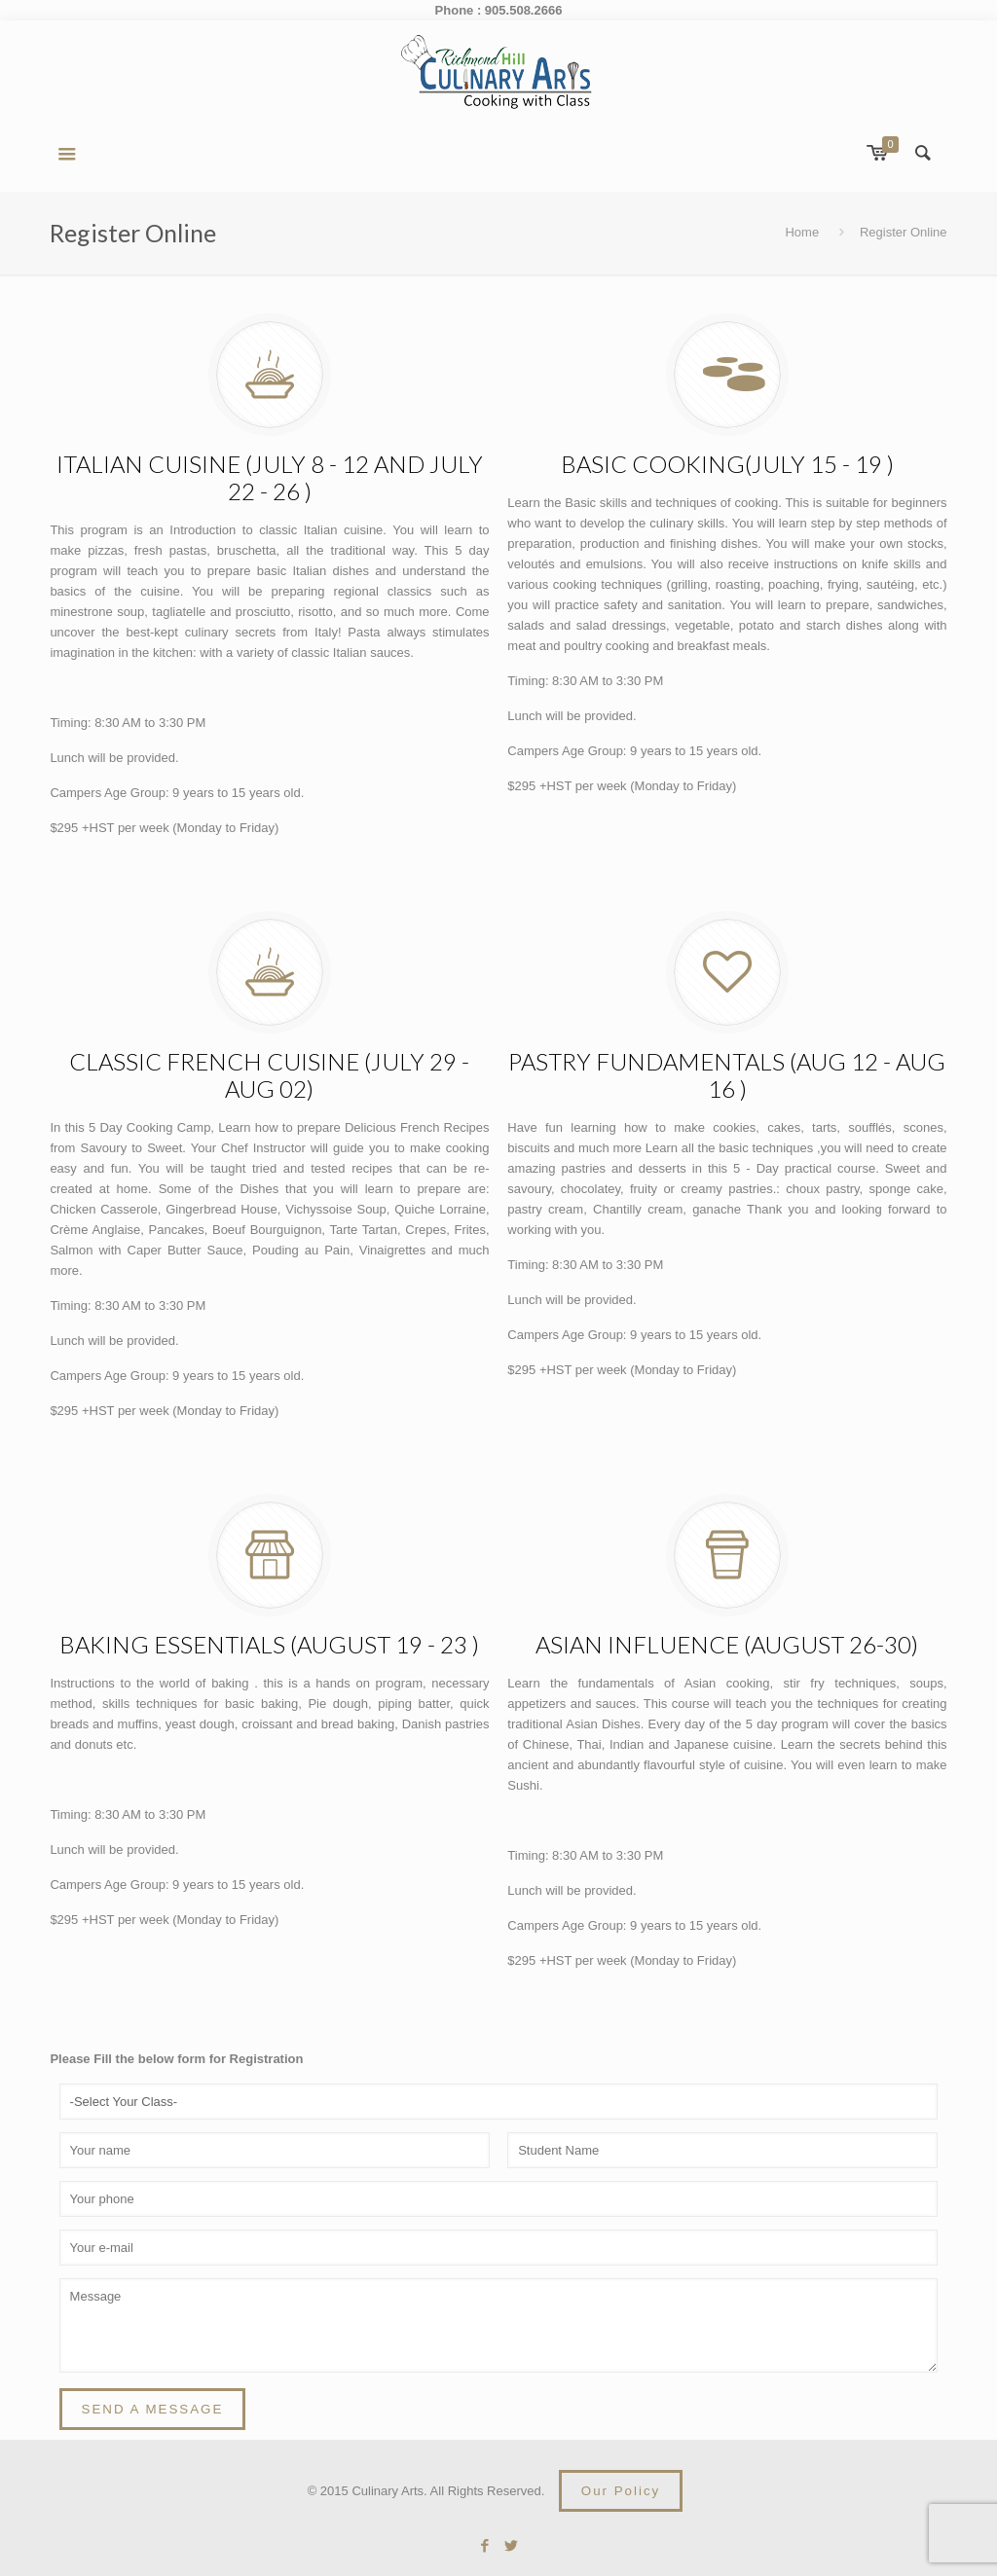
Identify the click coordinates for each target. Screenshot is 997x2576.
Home (802, 232)
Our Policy (620, 2491)
